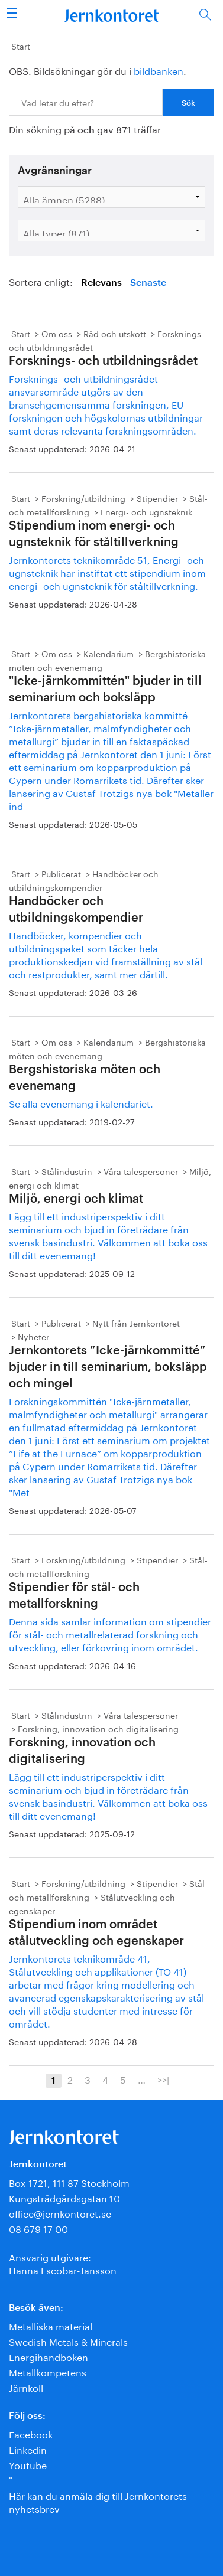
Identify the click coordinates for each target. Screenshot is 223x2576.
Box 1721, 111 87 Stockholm (69, 2182)
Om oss (56, 333)
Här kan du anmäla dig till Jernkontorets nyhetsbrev (98, 2501)
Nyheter (33, 1336)
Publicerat (61, 873)
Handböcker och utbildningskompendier (84, 880)
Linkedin (28, 2448)
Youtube (28, 2464)
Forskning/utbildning (83, 497)
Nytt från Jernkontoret (136, 1322)
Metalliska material (50, 2325)
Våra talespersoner (141, 1170)
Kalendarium (108, 653)
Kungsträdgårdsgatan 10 (64, 2197)
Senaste (148, 283)
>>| (163, 2079)
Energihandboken (48, 2356)
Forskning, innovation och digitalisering (98, 1728)
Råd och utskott (114, 333)
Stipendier (157, 497)
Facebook (31, 2433)
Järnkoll (26, 2386)
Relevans (101, 283)
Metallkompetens (47, 2371)
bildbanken (158, 70)
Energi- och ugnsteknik (146, 511)
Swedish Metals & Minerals (68, 2340)
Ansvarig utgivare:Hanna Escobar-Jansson (63, 2263)
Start (20, 45)
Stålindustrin (66, 1170)
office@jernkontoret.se (60, 2212)
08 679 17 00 (38, 2228)
